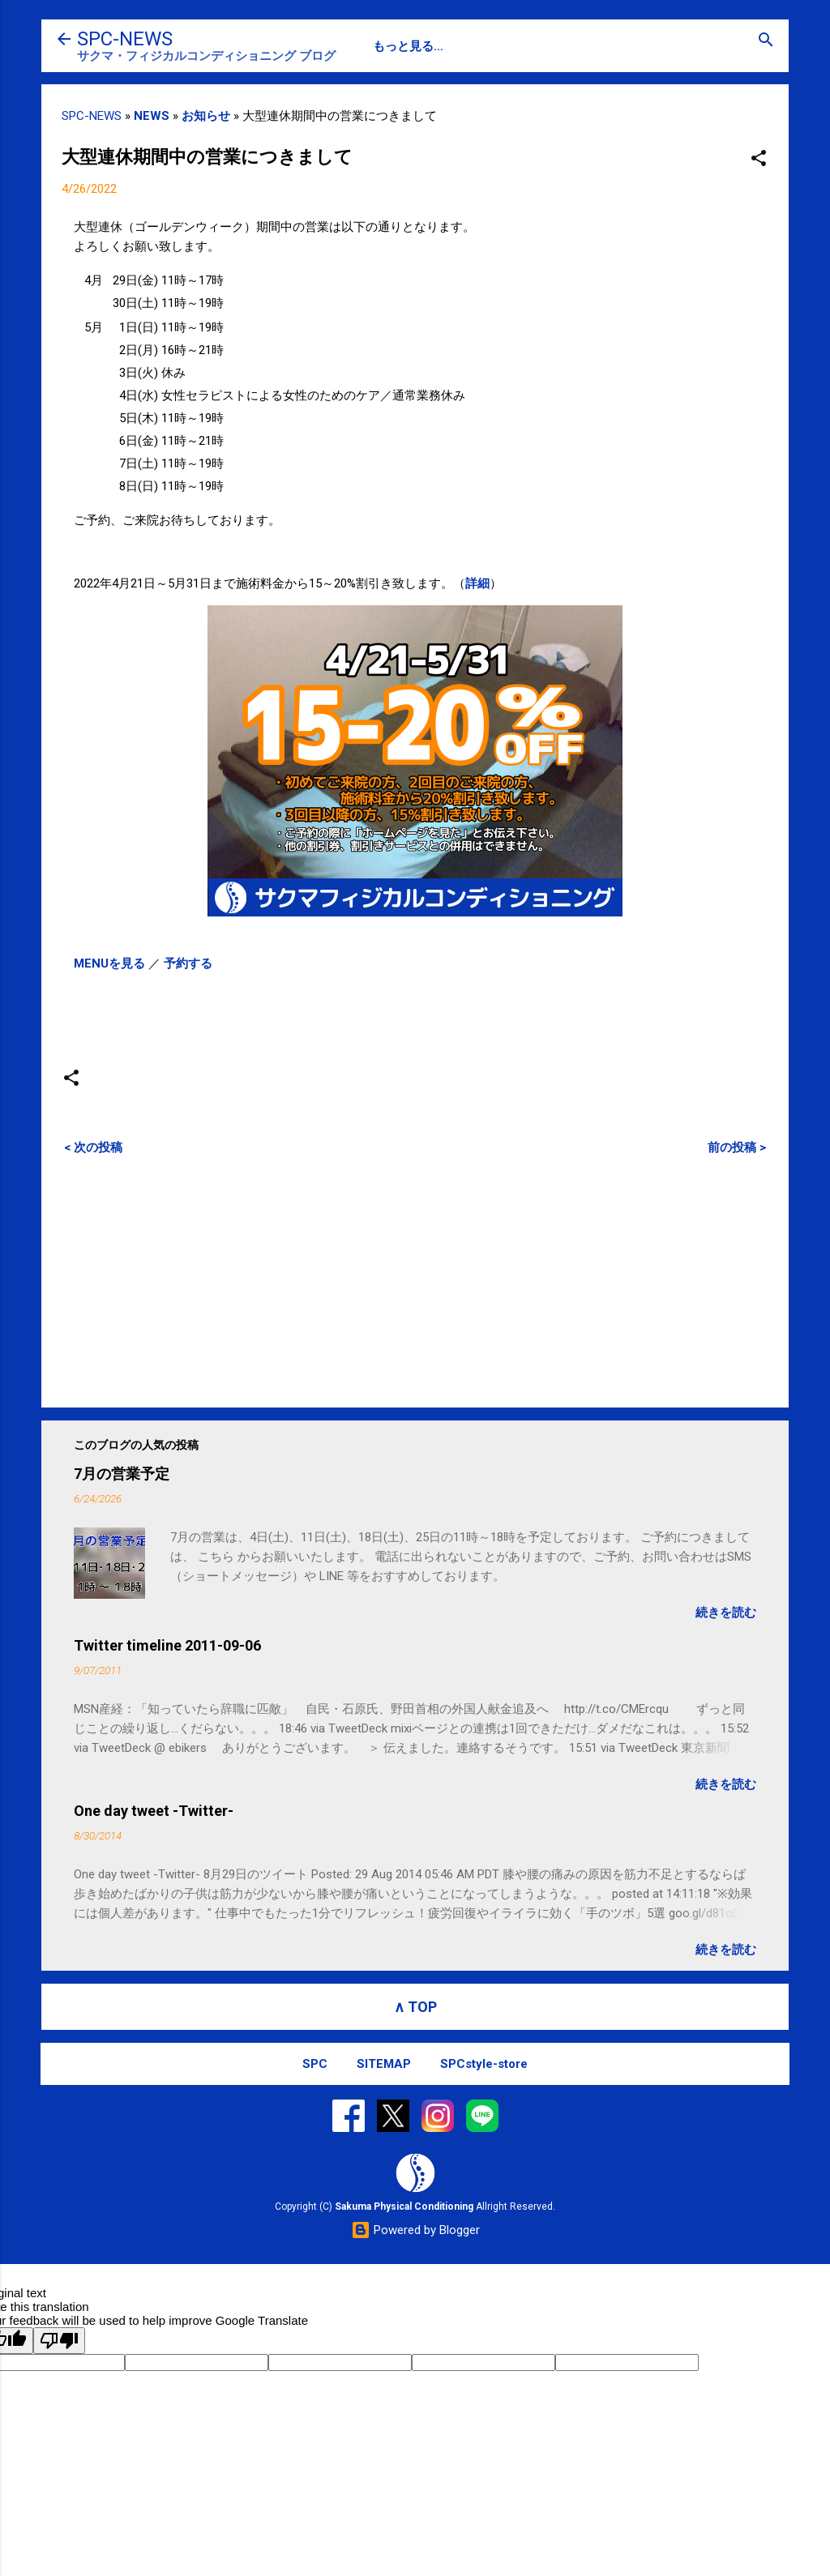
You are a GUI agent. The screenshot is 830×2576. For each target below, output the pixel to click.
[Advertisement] (415, 1281)
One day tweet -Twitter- (153, 1810)
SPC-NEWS (125, 39)
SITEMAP (384, 2064)
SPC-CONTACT (472, 46)
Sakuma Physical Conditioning (404, 2206)
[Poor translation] (59, 2340)
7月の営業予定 (121, 1473)
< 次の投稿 (93, 1147)
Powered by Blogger (415, 2230)
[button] (758, 159)
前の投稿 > (737, 1147)
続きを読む (725, 1612)
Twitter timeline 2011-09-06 (167, 1645)
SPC (385, 46)
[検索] (766, 40)
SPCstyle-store (484, 2064)
